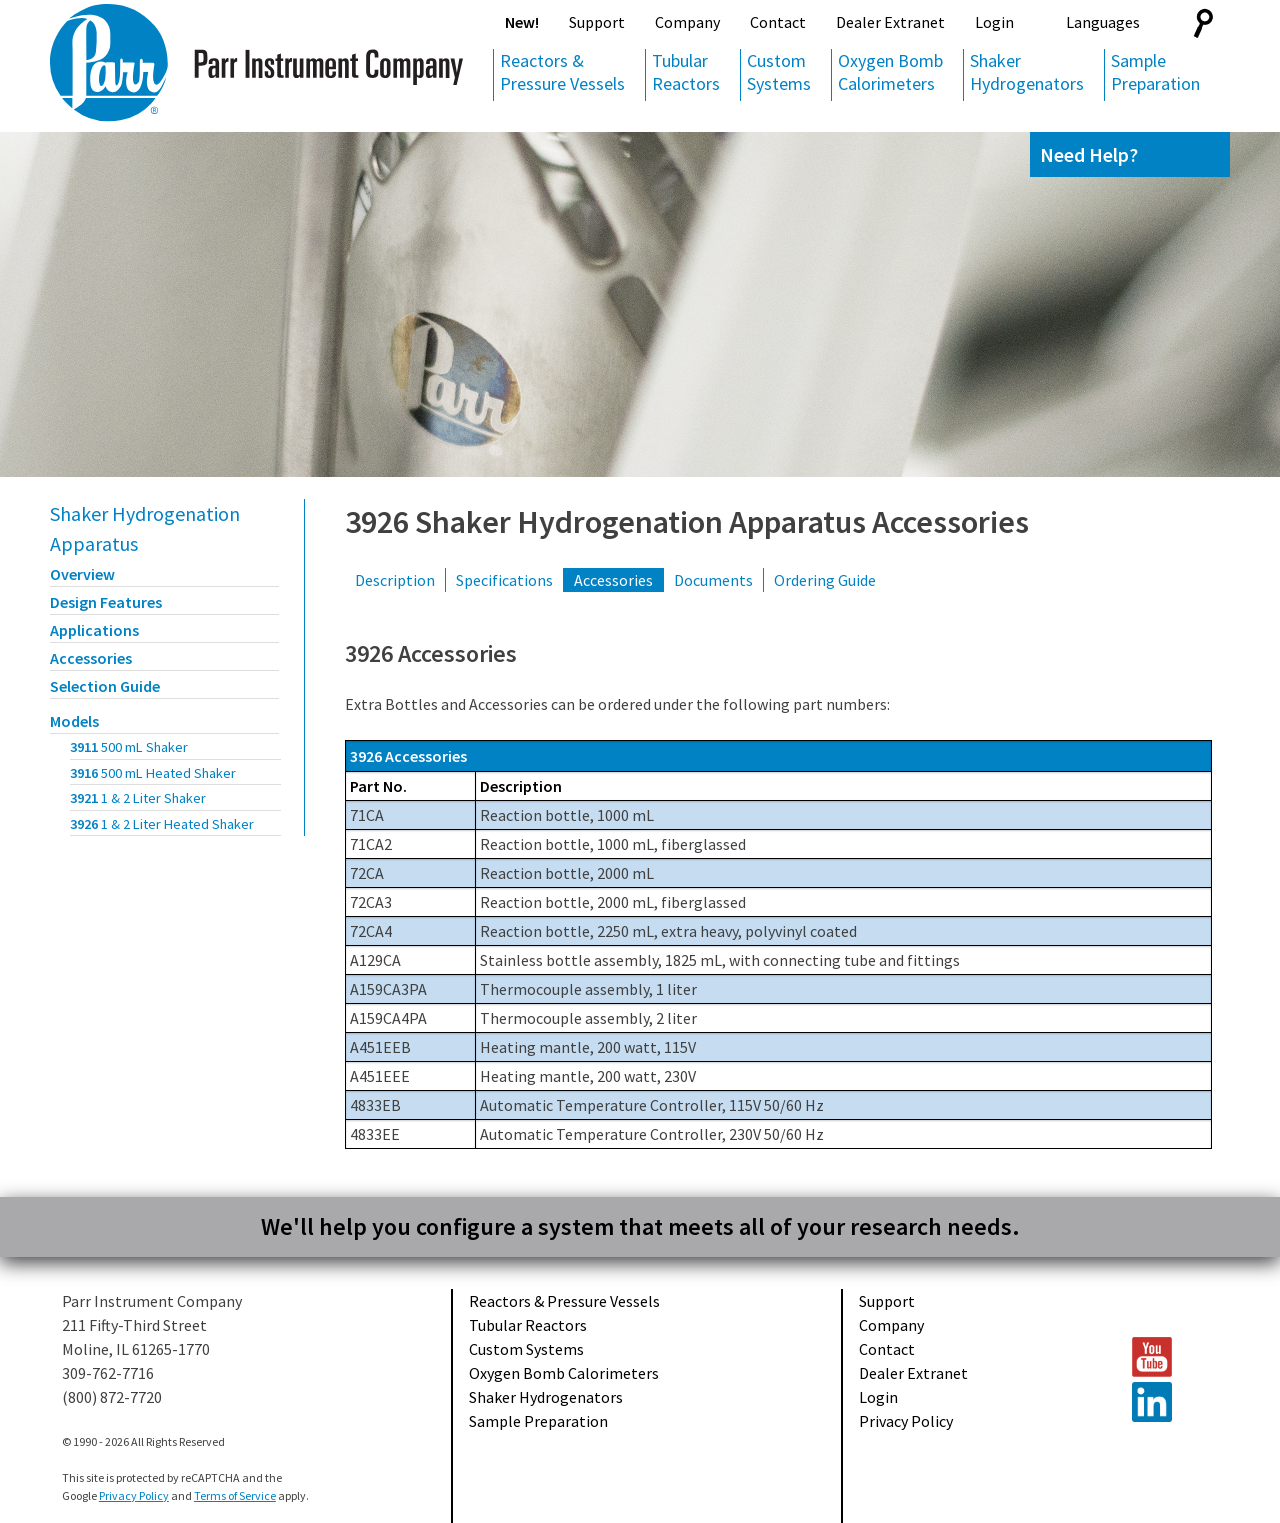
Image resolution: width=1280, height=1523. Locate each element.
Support (597, 22)
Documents (713, 580)
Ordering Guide (825, 580)
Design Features (106, 602)
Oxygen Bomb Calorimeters (890, 72)
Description (395, 580)
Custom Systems (779, 72)
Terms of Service (235, 1495)
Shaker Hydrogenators (1027, 72)
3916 (153, 773)
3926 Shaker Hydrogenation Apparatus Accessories (687, 522)
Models (74, 721)
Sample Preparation (1155, 72)
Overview (82, 574)
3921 (138, 798)
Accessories (91, 658)
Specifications (504, 580)
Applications (94, 630)
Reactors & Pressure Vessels (562, 72)
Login (994, 22)
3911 (129, 747)
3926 (162, 824)
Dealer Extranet (890, 22)
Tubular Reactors (686, 72)
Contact (778, 22)
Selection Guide (105, 686)
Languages (1103, 22)
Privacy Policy (906, 1421)
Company (687, 22)
